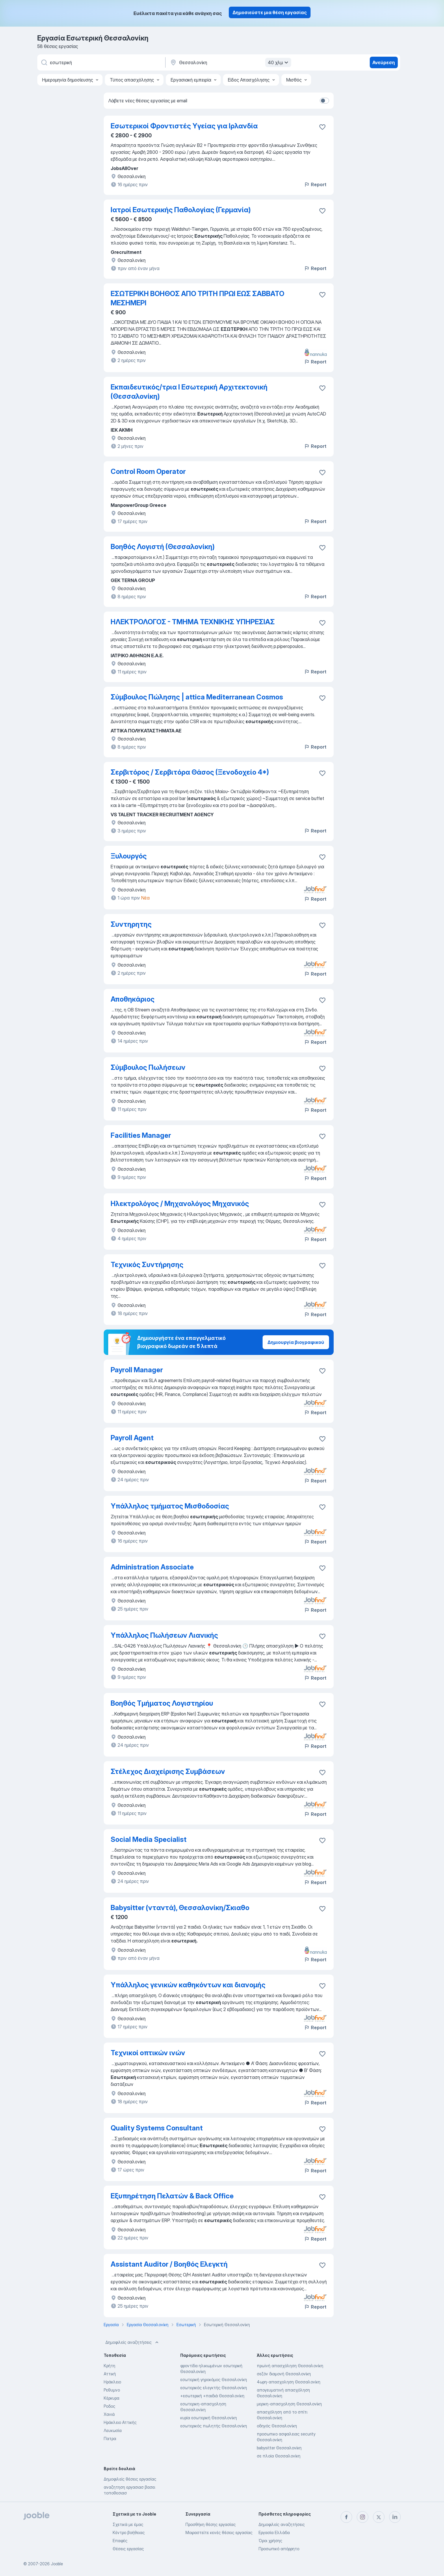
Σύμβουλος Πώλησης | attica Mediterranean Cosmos (197, 697)
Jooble (57, 2563)
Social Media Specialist (149, 1839)
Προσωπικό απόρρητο (279, 2548)
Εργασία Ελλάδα (274, 2532)
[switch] (324, 101)
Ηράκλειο (112, 2381)
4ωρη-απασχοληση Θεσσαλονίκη (288, 2381)
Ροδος (109, 2406)
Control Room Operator (148, 471)
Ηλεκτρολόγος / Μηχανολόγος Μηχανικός (180, 1203)
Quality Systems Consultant (157, 2128)
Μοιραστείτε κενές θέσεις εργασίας (218, 2532)
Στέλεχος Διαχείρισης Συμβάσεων (168, 1771)
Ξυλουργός (129, 856)
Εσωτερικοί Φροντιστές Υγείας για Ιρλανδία (184, 126)
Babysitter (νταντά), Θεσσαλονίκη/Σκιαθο (180, 1907)
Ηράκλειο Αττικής (120, 2422)
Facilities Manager (141, 1135)
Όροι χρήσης (270, 2540)
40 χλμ (279, 62)
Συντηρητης (131, 924)
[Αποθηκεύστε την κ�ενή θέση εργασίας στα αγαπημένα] (322, 2197)
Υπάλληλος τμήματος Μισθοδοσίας (170, 1506)
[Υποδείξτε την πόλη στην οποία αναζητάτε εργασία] (229, 62)
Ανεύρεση (383, 62)
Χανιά (109, 2414)
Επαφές (120, 2540)
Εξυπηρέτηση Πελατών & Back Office (172, 2196)
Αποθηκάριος (133, 999)
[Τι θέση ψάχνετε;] (100, 62)
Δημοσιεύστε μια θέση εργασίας (270, 12)
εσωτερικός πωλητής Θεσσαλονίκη (213, 2425)
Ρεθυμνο (112, 2389)
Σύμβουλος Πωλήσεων (148, 1067)
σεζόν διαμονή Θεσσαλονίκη (284, 2373)
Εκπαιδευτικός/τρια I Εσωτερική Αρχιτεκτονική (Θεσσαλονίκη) (189, 391)
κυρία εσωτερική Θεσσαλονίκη (208, 2417)
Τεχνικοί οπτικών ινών (148, 2053)
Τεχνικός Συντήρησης (147, 1264)
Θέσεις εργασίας (128, 2548)
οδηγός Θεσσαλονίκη (277, 2425)
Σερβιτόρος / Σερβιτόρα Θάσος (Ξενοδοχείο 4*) (190, 772)
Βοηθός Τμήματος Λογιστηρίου (162, 1703)
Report (315, 184)
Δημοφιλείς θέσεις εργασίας (130, 2479)
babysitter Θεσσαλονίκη (279, 2447)
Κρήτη (109, 2365)
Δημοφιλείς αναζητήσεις (132, 2342)
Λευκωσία (113, 2430)
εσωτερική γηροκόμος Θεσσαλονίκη (213, 2379)
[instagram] (362, 2517)
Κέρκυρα (111, 2398)
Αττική (110, 2373)
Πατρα (110, 2438)
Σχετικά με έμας (128, 2524)
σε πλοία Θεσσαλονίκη (278, 2455)
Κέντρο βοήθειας (129, 2532)
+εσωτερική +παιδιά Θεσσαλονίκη (212, 2395)
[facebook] (346, 2517)
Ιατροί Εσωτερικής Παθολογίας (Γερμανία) (181, 210)
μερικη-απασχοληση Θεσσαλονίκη (289, 2403)
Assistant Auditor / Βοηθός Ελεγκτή (169, 2264)
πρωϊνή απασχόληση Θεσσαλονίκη (290, 2365)
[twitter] (378, 2517)
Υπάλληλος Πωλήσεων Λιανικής (164, 1635)
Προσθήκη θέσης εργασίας (210, 2524)
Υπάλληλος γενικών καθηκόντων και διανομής (188, 1985)
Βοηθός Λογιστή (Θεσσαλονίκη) (163, 546)
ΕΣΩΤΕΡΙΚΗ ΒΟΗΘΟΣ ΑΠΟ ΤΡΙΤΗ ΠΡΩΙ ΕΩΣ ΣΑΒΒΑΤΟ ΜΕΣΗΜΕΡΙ (197, 298)
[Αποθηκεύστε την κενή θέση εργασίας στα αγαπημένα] (322, 211)
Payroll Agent (132, 1438)
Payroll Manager (137, 1370)
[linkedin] (395, 2517)
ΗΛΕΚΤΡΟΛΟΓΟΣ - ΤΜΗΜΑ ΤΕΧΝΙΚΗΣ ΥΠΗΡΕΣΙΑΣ (193, 622)
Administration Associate (152, 1567)
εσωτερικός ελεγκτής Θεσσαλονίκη (213, 2387)
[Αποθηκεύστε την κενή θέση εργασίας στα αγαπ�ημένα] (322, 127)
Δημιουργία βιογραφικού (295, 1342)
